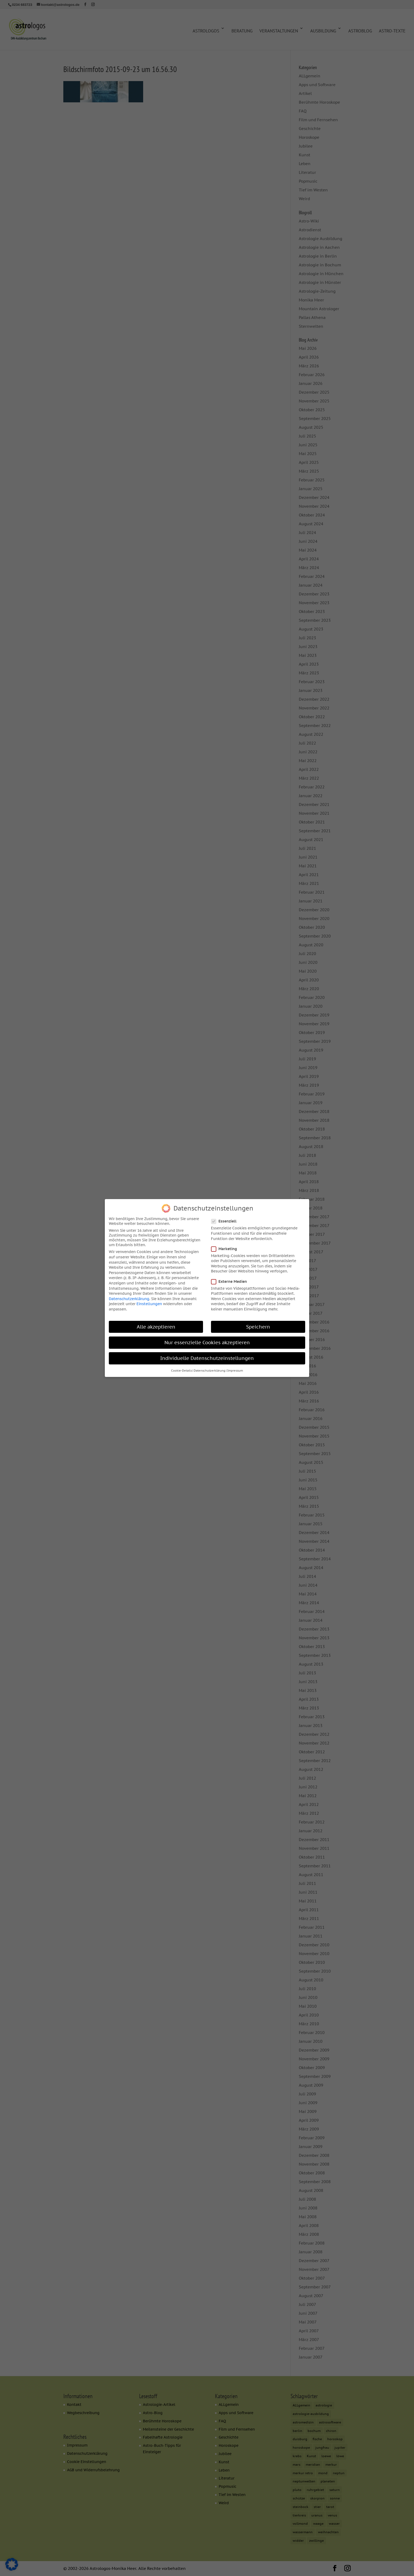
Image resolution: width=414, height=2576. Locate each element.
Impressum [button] (235, 1370)
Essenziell (226, 1220)
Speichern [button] (258, 1326)
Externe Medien (231, 1280)
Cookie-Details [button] (181, 1370)
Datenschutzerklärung (129, 1297)
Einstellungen (149, 1303)
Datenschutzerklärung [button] (209, 1370)
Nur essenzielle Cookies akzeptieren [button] (207, 1341)
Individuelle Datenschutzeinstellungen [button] (207, 1357)
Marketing (226, 1247)
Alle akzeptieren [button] (156, 1326)
